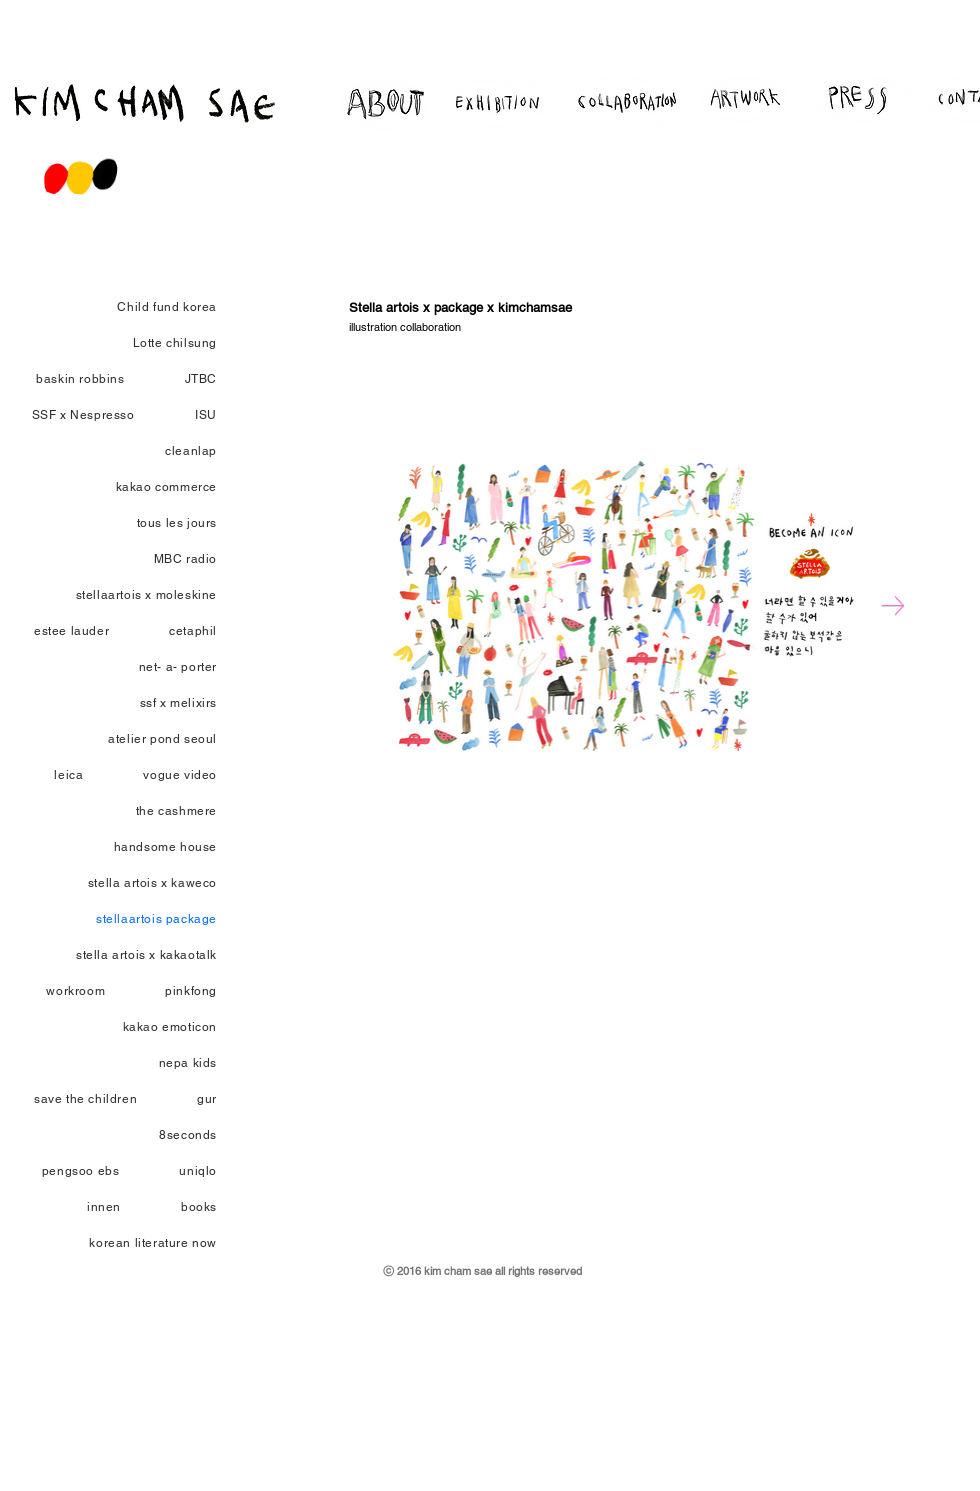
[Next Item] (892, 605)
